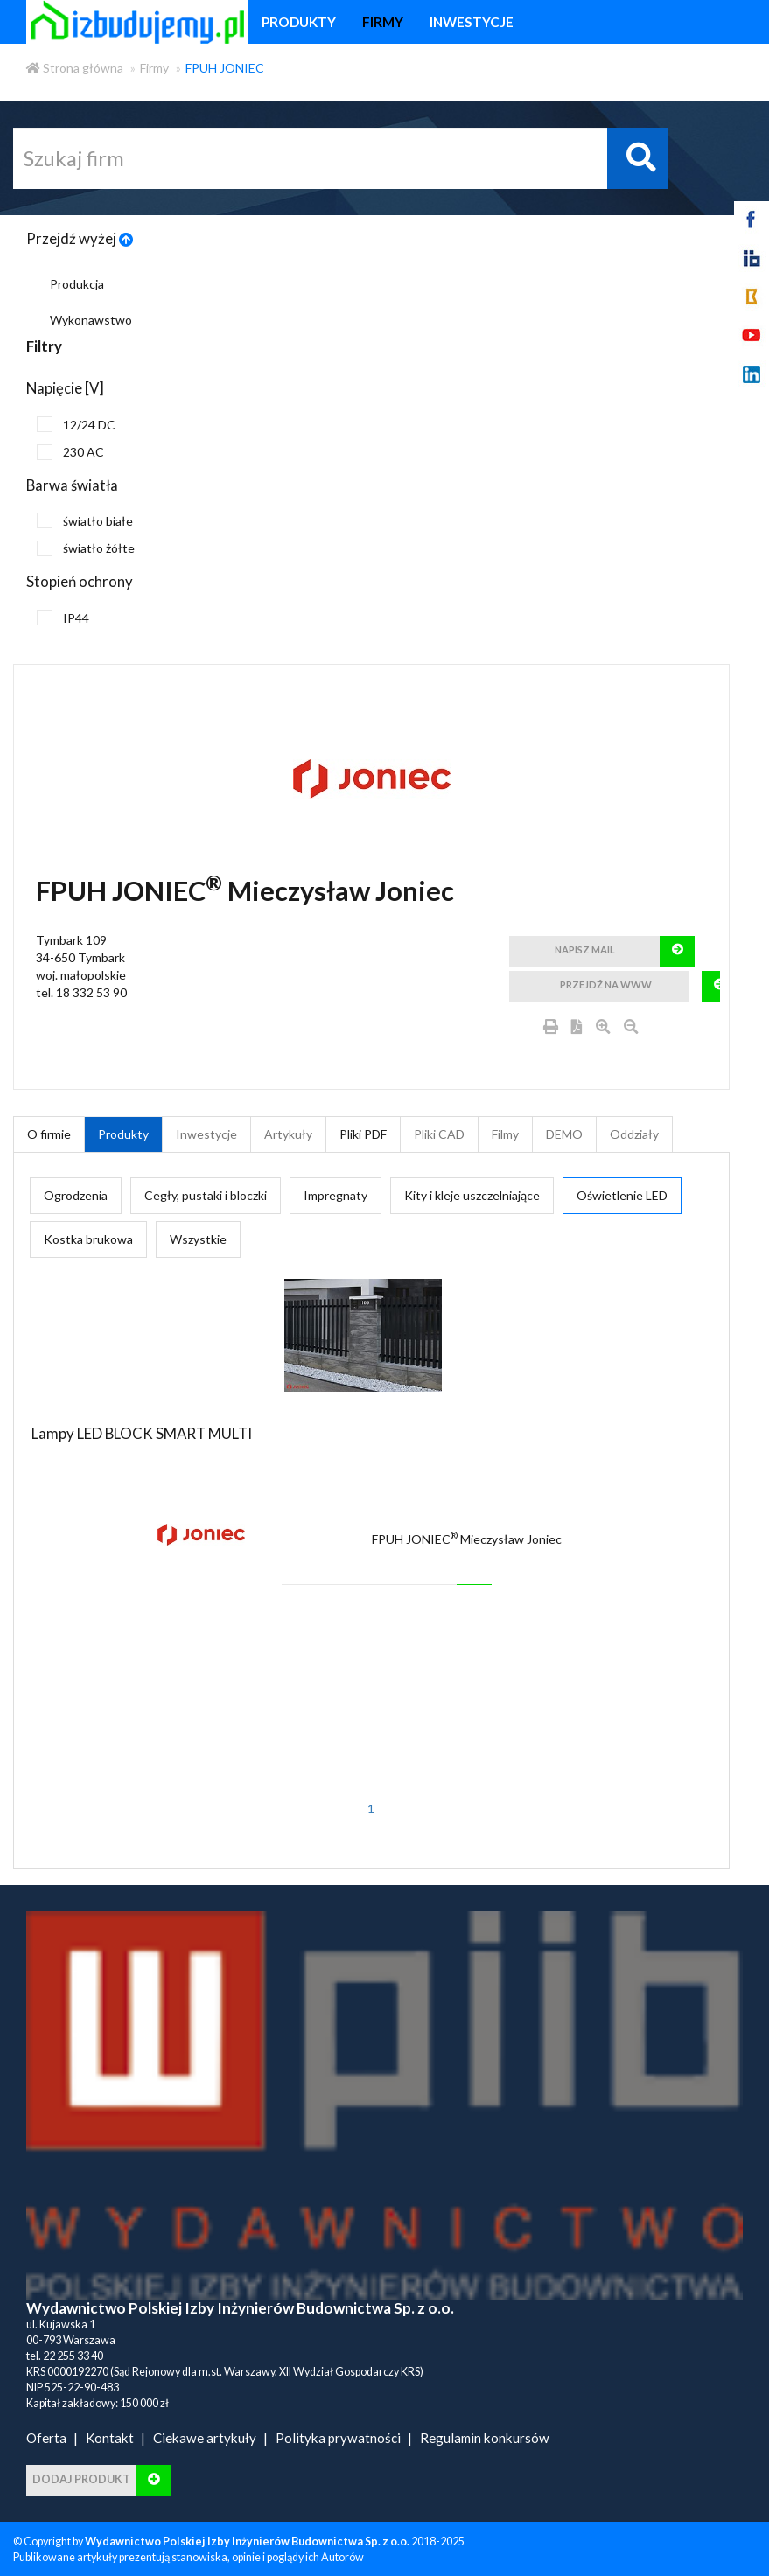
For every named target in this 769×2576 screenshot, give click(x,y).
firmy (382, 22)
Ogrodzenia (76, 1195)
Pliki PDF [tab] (363, 1134)
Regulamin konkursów (484, 2438)
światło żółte (86, 548)
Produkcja (77, 283)
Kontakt (110, 2438)
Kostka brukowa (88, 1239)
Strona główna (74, 67)
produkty (299, 22)
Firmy (154, 67)
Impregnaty (335, 1195)
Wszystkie (198, 1239)
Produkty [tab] (123, 1134)
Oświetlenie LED (622, 1195)
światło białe (85, 520)
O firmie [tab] (49, 1134)
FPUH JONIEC (224, 67)
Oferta (46, 2438)
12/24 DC (76, 424)
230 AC (70, 452)
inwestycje (472, 22)
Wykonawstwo (91, 319)
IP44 (63, 617)
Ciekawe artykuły (204, 2438)
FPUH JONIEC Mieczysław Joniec (467, 1539)
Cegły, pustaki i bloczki (205, 1195)
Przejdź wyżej (80, 238)
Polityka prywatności (338, 2438)
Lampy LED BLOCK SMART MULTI (141, 1433)
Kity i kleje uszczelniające (472, 1195)
